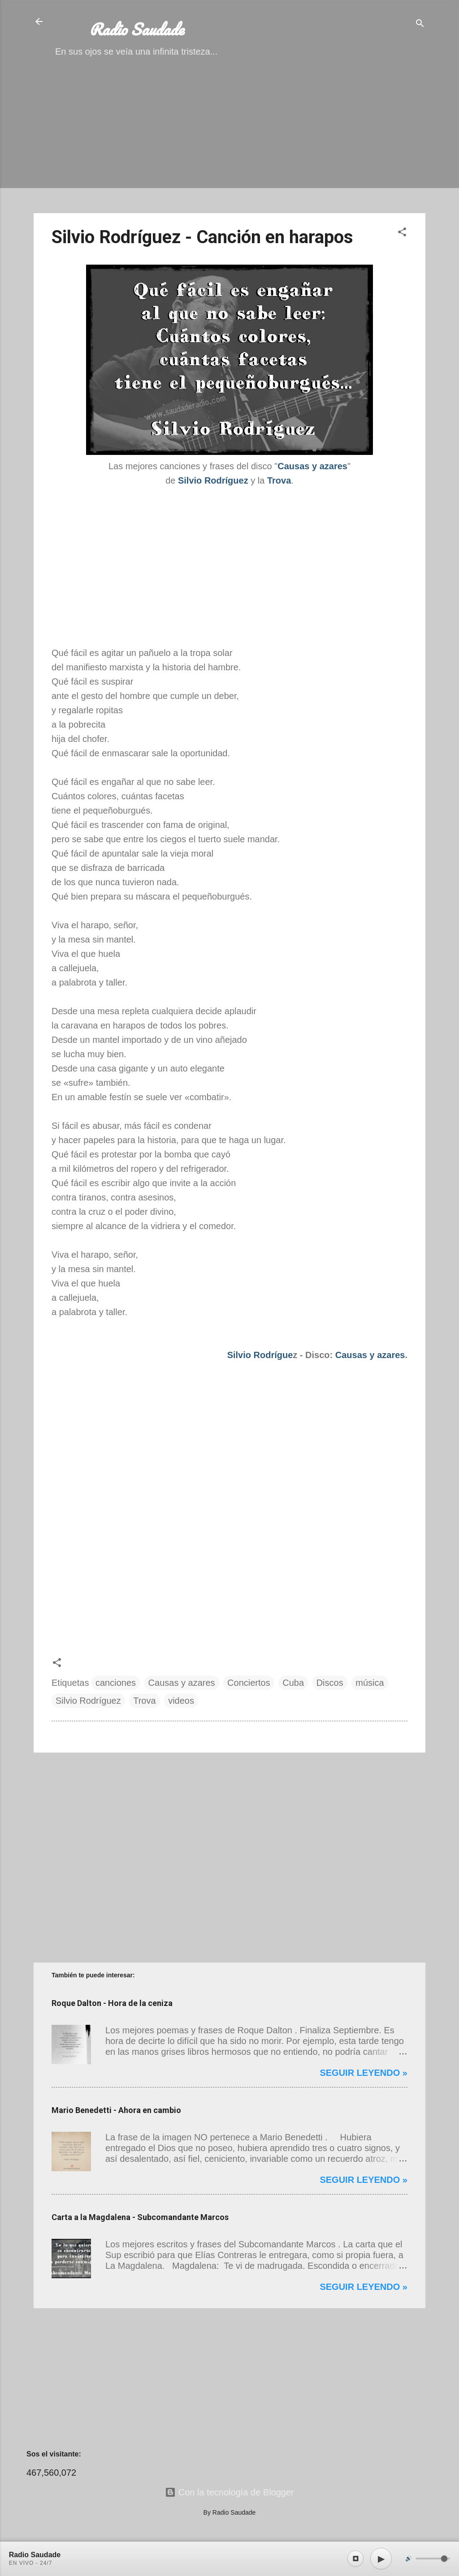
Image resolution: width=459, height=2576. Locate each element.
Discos (329, 1683)
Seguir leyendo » (363, 2073)
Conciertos (248, 1683)
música (369, 1683)
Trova (144, 1701)
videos (181, 1701)
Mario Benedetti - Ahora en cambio (116, 2110)
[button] (402, 233)
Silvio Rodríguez (88, 1701)
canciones (115, 1683)
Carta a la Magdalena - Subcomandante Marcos (140, 2217)
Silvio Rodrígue (260, 1355)
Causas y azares (370, 1355)
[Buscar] (420, 24)
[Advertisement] (229, 143)
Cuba (293, 1683)
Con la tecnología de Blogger (229, 2492)
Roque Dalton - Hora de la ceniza (112, 2003)
